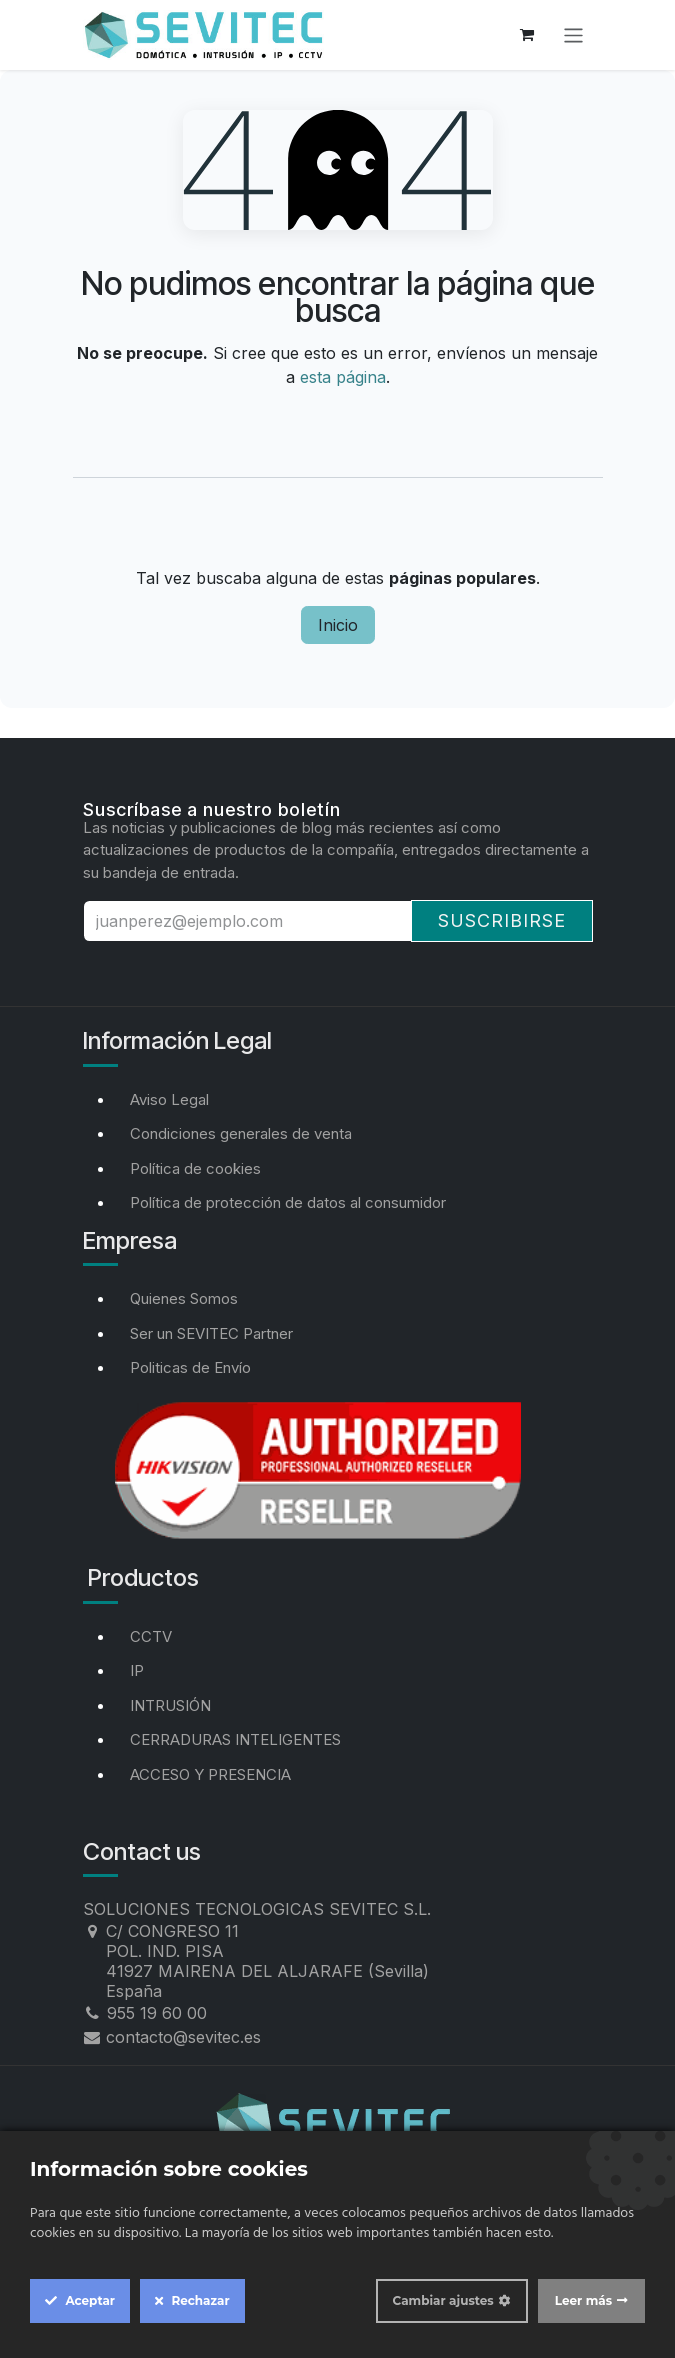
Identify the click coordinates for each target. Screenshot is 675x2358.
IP (137, 1670)
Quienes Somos (184, 1298)
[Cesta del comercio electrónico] (527, 35)
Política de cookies (195, 1168)
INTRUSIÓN (170, 1705)
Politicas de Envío (190, 1367)
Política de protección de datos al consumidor (288, 1202)
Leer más (583, 2300)
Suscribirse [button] (502, 920)
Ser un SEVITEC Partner (211, 1333)
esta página (343, 377)
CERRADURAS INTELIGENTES (235, 1739)
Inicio (338, 625)
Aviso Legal (169, 1099)
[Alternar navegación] (573, 34)
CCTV (151, 1636)
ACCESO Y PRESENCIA (210, 1774)
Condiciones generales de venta (241, 1133)
